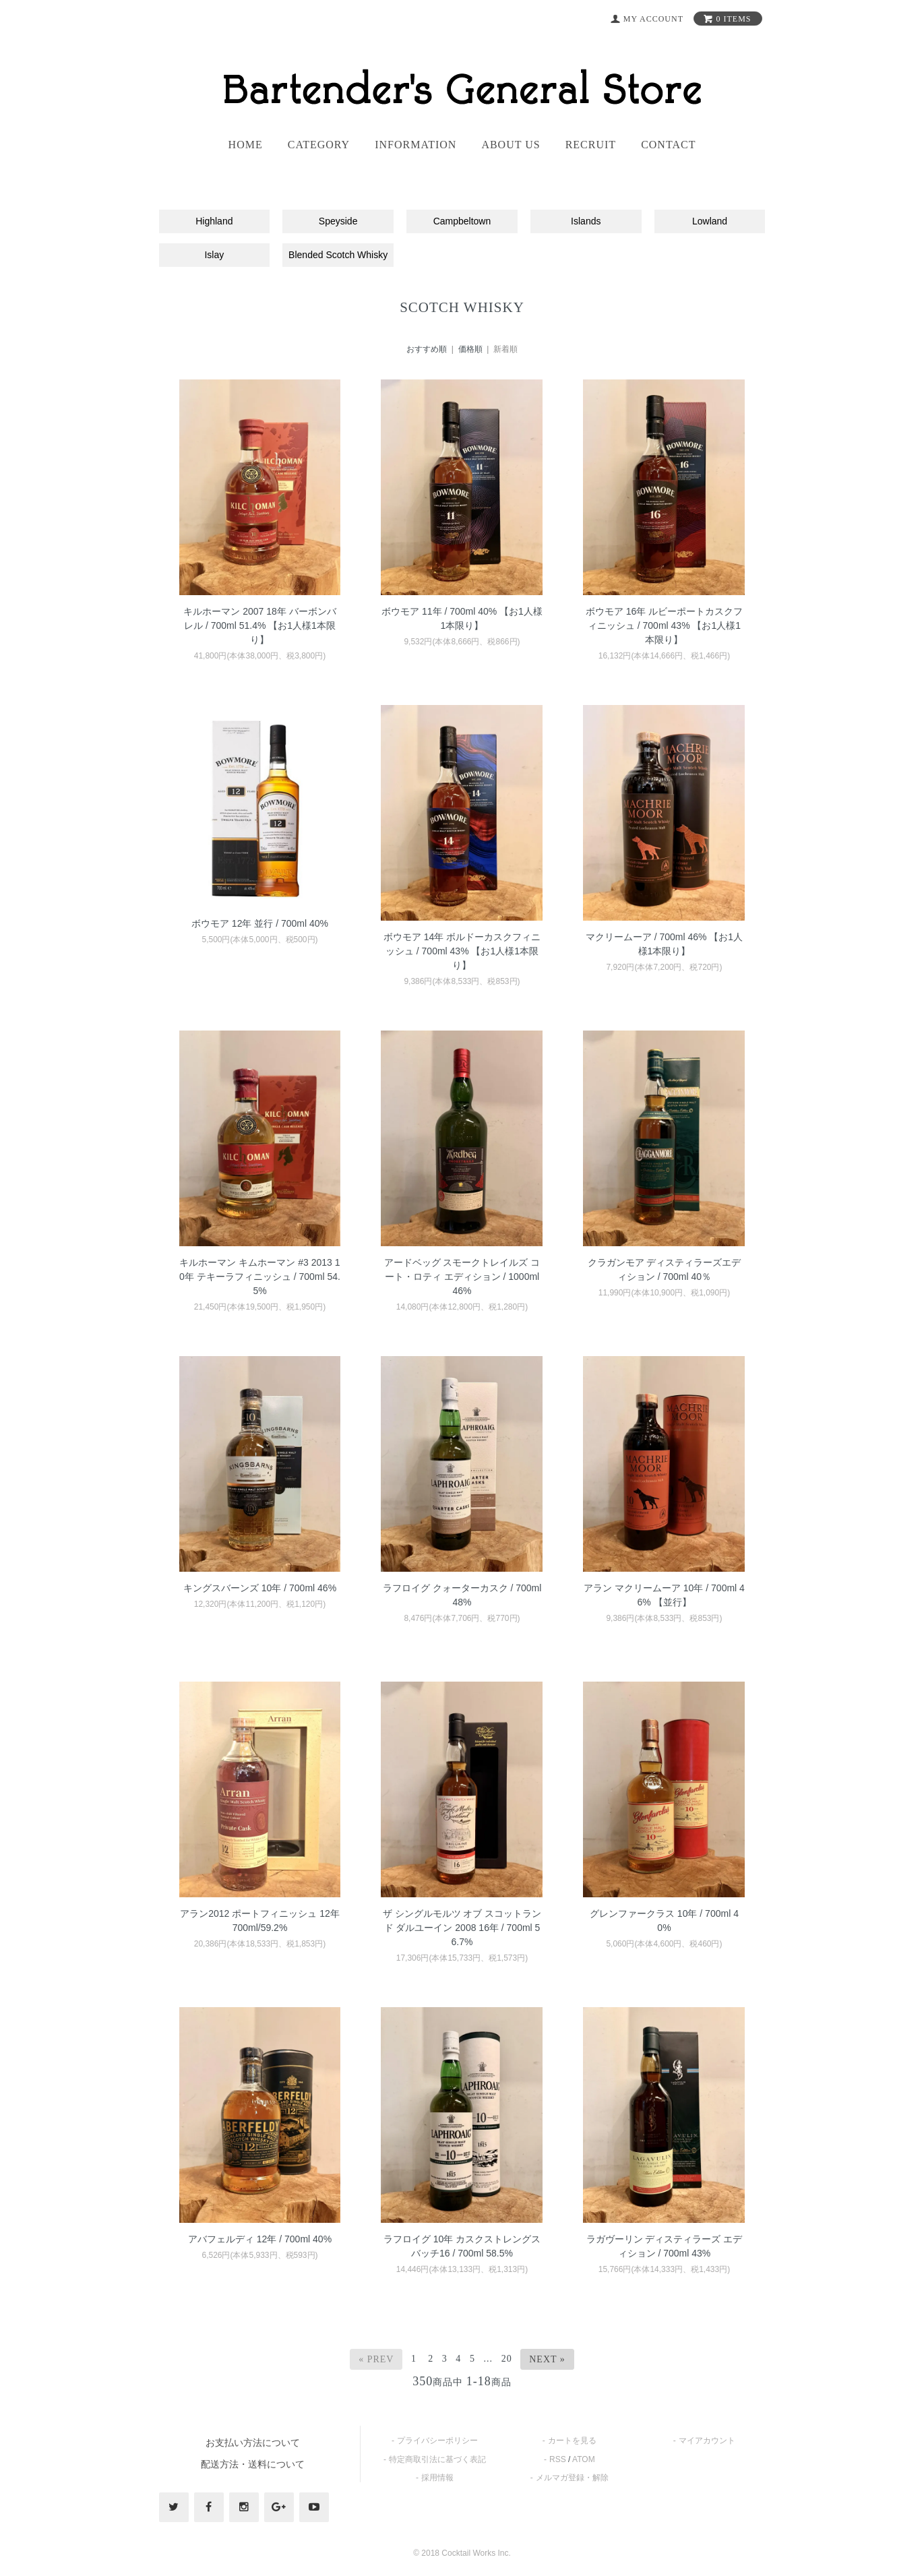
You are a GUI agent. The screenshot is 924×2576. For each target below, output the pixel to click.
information (415, 145)
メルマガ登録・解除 (572, 2477)
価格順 (470, 349)
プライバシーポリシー (437, 2440)
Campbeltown (462, 221)
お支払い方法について (253, 2442)
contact (668, 145)
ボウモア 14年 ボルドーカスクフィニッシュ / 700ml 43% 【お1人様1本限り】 (462, 951)
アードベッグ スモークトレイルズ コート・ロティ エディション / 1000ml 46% (462, 1276)
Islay (214, 254)
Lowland (709, 221)
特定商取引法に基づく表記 (437, 2459)
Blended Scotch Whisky (338, 254)
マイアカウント (707, 2440)
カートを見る (572, 2440)
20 (506, 2359)
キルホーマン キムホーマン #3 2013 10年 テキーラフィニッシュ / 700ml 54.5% (259, 1276)
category (319, 145)
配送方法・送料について (253, 2464)
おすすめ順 (426, 349)
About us (510, 145)
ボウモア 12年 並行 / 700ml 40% (259, 923)
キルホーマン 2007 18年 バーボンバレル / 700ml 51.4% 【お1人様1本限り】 (259, 625)
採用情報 (437, 2477)
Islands (585, 221)
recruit (590, 145)
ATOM (583, 2459)
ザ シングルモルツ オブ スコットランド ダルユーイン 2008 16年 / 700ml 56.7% (462, 1927)
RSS (557, 2459)
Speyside (338, 221)
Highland (214, 221)
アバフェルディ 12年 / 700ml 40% (260, 2239)
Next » (547, 2359)
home (245, 145)
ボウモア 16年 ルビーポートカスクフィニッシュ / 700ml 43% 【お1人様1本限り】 (664, 625)
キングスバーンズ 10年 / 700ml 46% (259, 1588)
